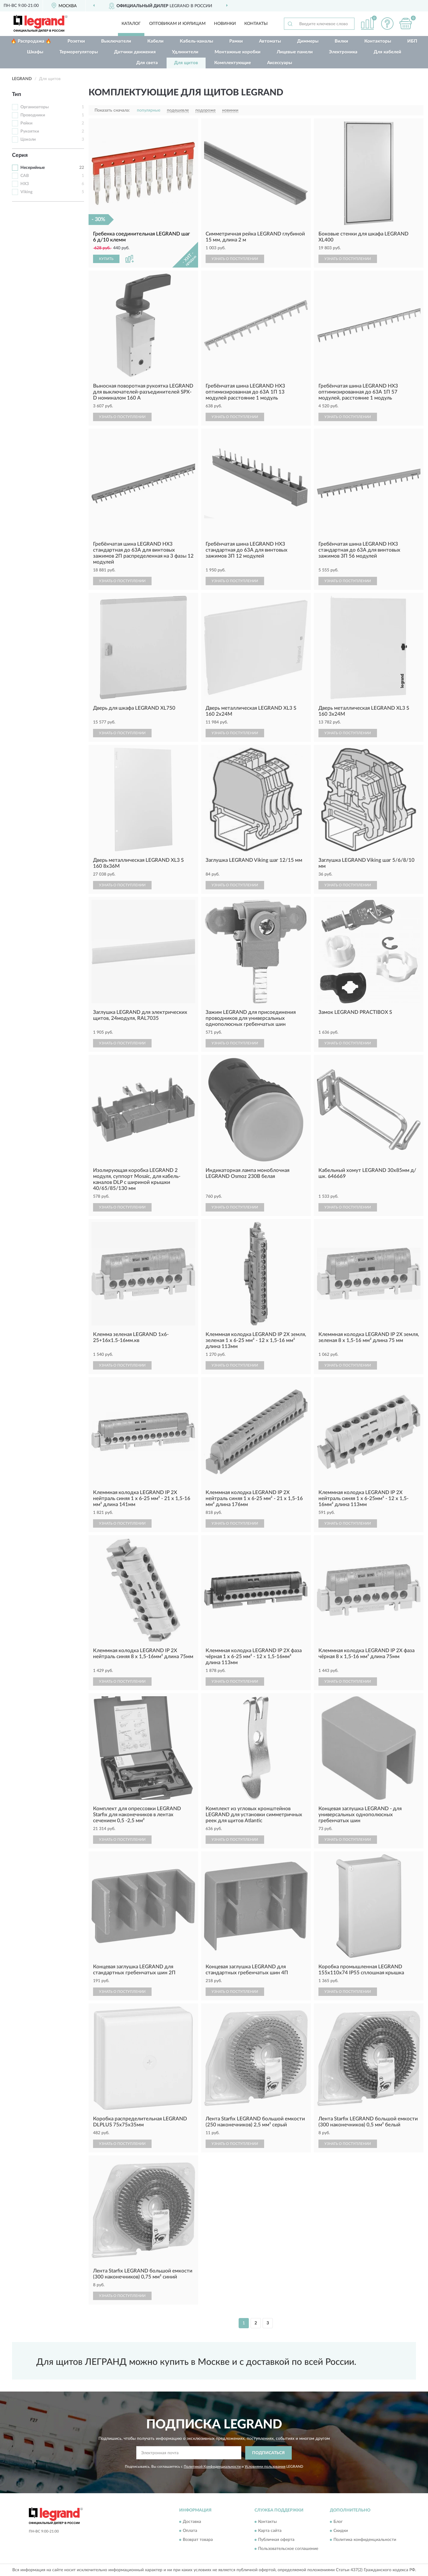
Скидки (340, 2531)
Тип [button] (16, 94)
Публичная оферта (276, 2540)
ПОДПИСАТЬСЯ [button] (268, 2453)
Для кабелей (387, 52)
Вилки (341, 41)
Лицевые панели (295, 52)
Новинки (225, 24)
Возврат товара (198, 2540)
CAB (24, 176)
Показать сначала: (112, 110)
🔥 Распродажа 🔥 (31, 41)
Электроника (343, 52)
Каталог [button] (131, 24)
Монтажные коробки (238, 52)
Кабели (155, 41)
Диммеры (307, 41)
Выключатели (116, 41)
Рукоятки (29, 131)
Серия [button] (20, 155)
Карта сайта (270, 2531)
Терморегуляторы (78, 52)
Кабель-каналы (196, 41)
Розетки (76, 41)
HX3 (24, 184)
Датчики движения (135, 52)
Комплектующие (232, 63)
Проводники (32, 115)
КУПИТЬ (106, 259)
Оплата (190, 2531)
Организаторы (34, 107)
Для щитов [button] (186, 63)
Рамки (236, 41)
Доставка (192, 2522)
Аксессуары (279, 63)
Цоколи (28, 139)
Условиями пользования (265, 2466)
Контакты (256, 24)
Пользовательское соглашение (288, 2549)
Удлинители (185, 52)
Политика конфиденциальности (364, 2540)
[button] (387, 23)
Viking (26, 192)
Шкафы (35, 52)
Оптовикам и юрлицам (177, 24)
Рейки (26, 123)
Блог (338, 2522)
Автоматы (270, 41)
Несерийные (32, 168)
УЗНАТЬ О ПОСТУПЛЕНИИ (235, 259)
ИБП (412, 41)
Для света (147, 63)
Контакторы (377, 41)
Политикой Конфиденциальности (212, 2466)
